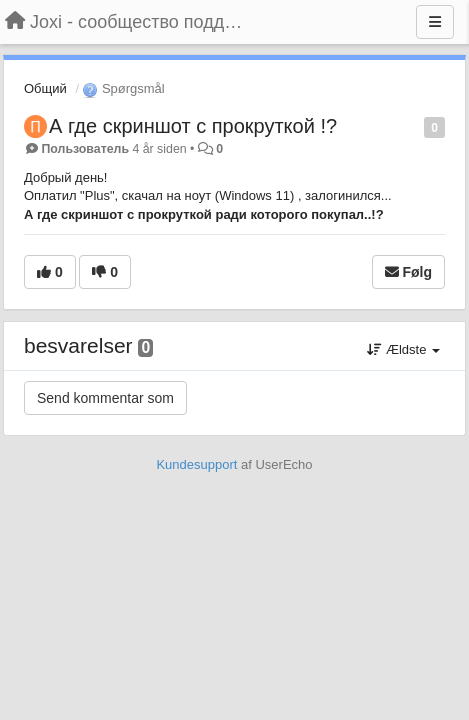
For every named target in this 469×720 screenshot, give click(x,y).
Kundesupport (196, 464)
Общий (45, 88)
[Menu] (435, 22)
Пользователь (85, 149)
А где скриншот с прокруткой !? (193, 126)
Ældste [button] (403, 349)
